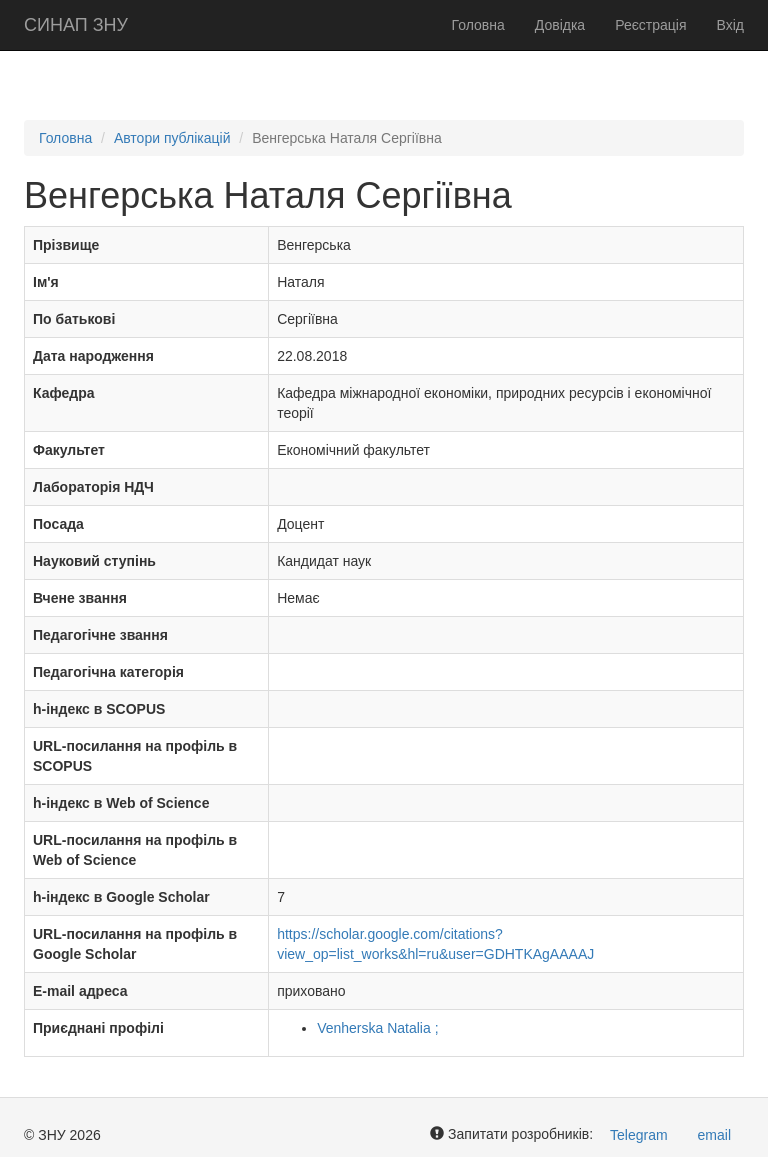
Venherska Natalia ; (377, 1028)
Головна (478, 25)
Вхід (730, 25)
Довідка (560, 25)
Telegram (639, 1135)
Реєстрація (650, 25)
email (714, 1135)
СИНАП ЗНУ (76, 25)
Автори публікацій (172, 138)
